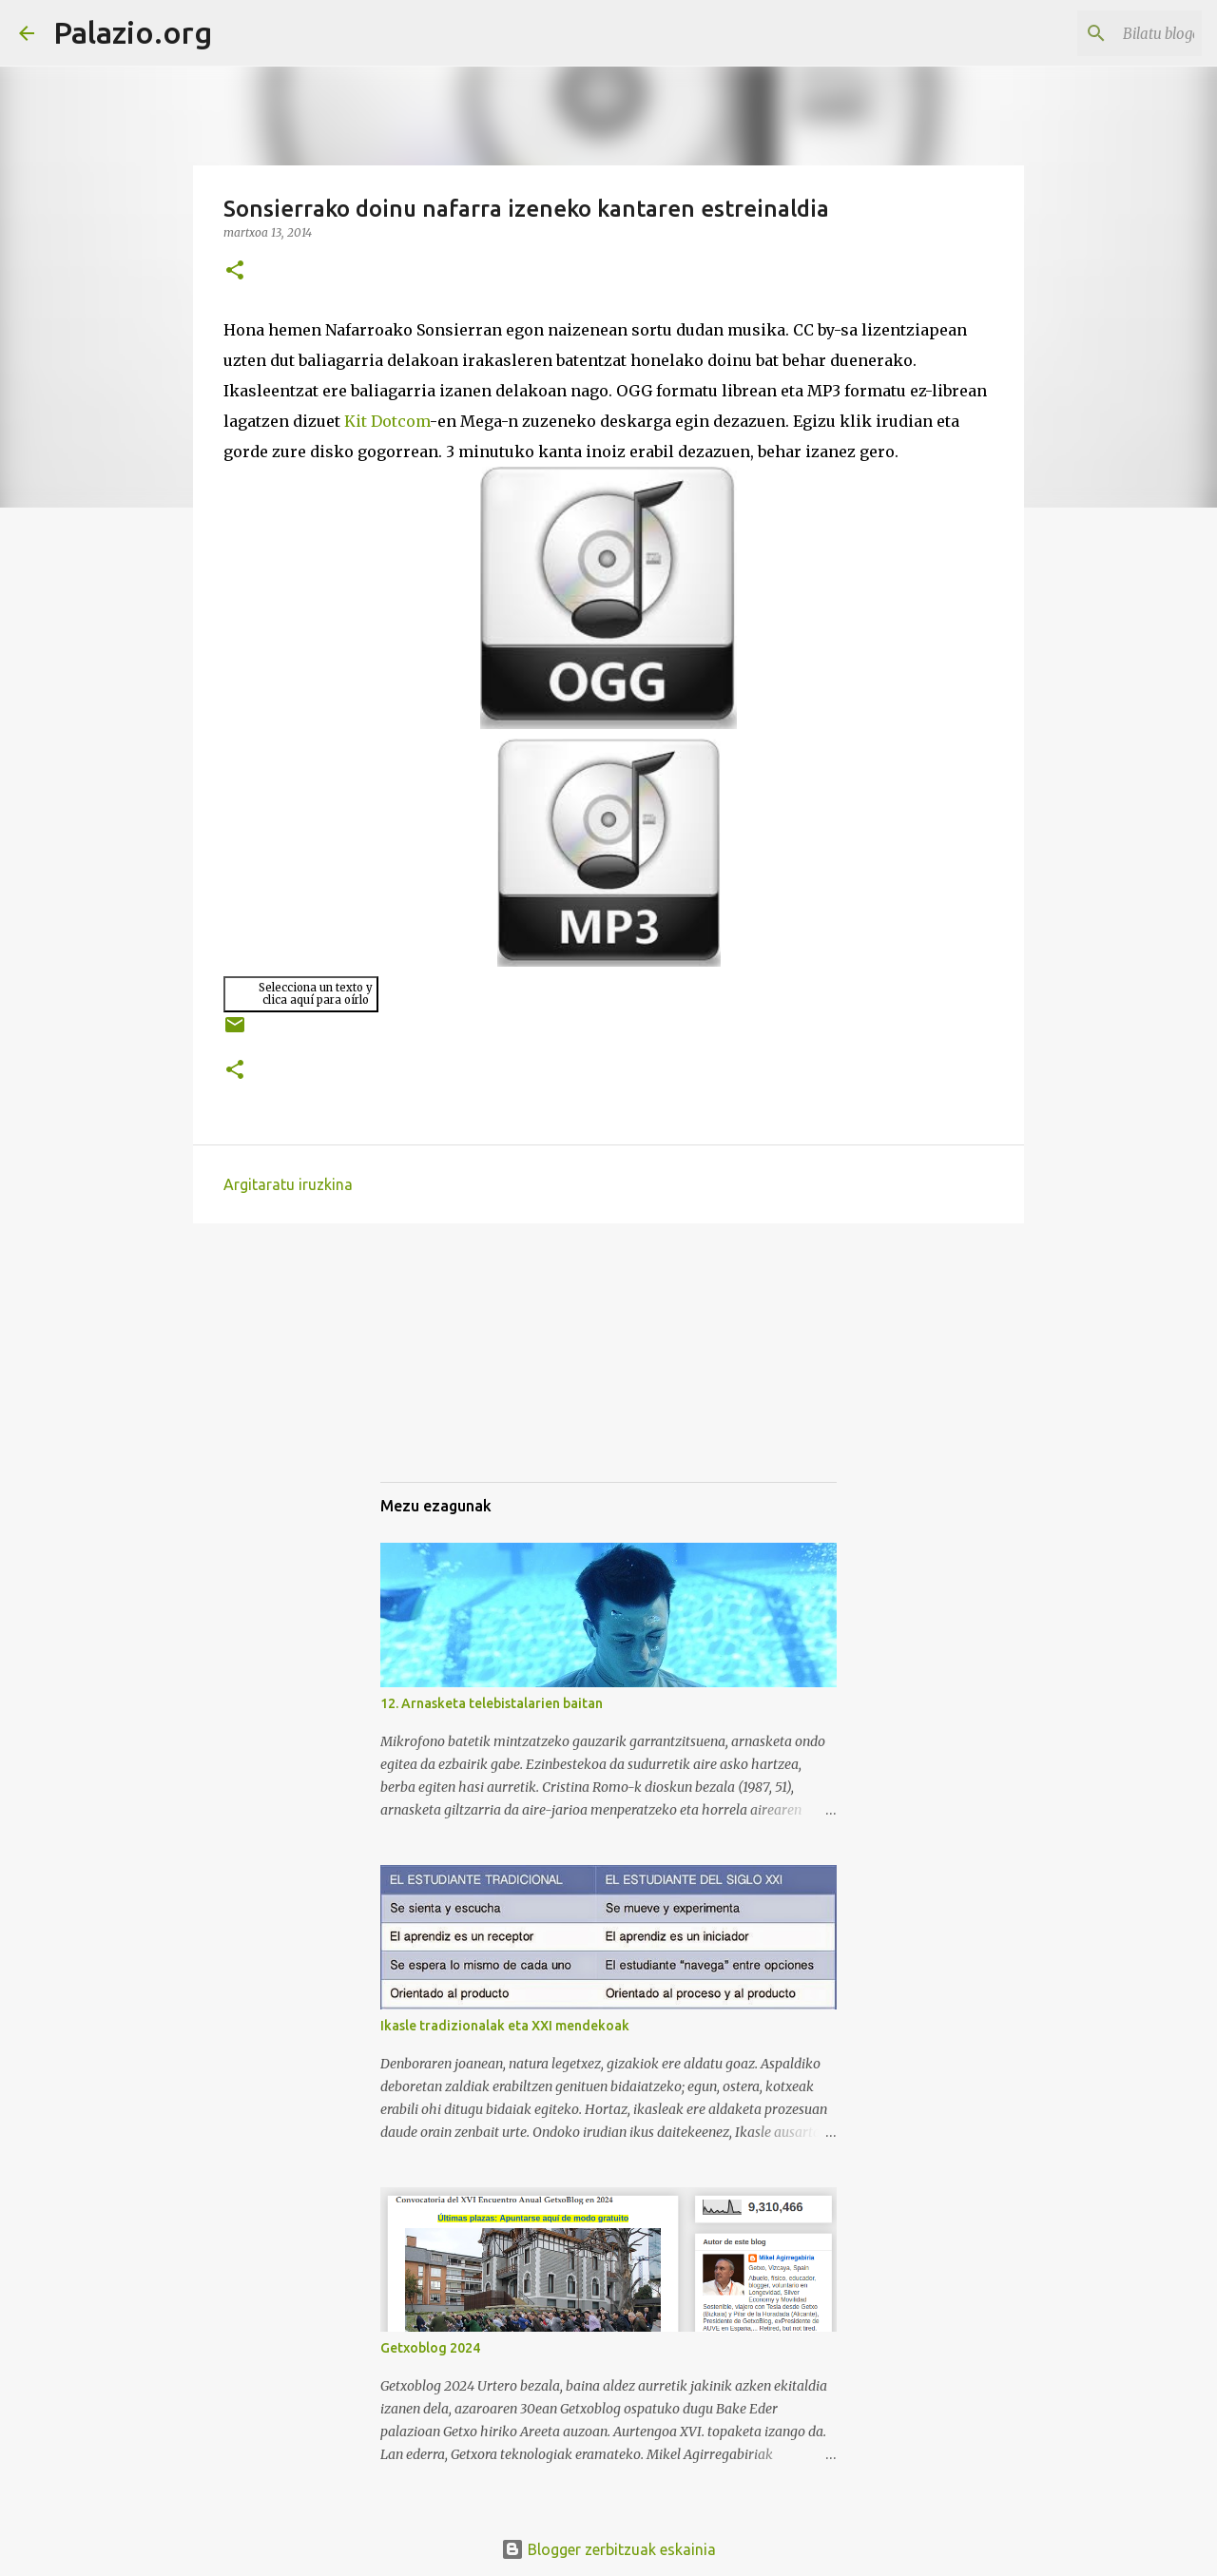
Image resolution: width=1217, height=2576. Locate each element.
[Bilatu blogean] (1102, 33)
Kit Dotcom (387, 421)
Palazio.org (132, 32)
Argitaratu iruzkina (288, 1184)
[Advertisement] (475, 1370)
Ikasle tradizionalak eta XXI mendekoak (504, 2025)
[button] (234, 271)
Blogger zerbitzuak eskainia (608, 2549)
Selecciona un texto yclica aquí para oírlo (316, 994)
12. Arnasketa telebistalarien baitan (491, 1703)
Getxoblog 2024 (430, 2347)
